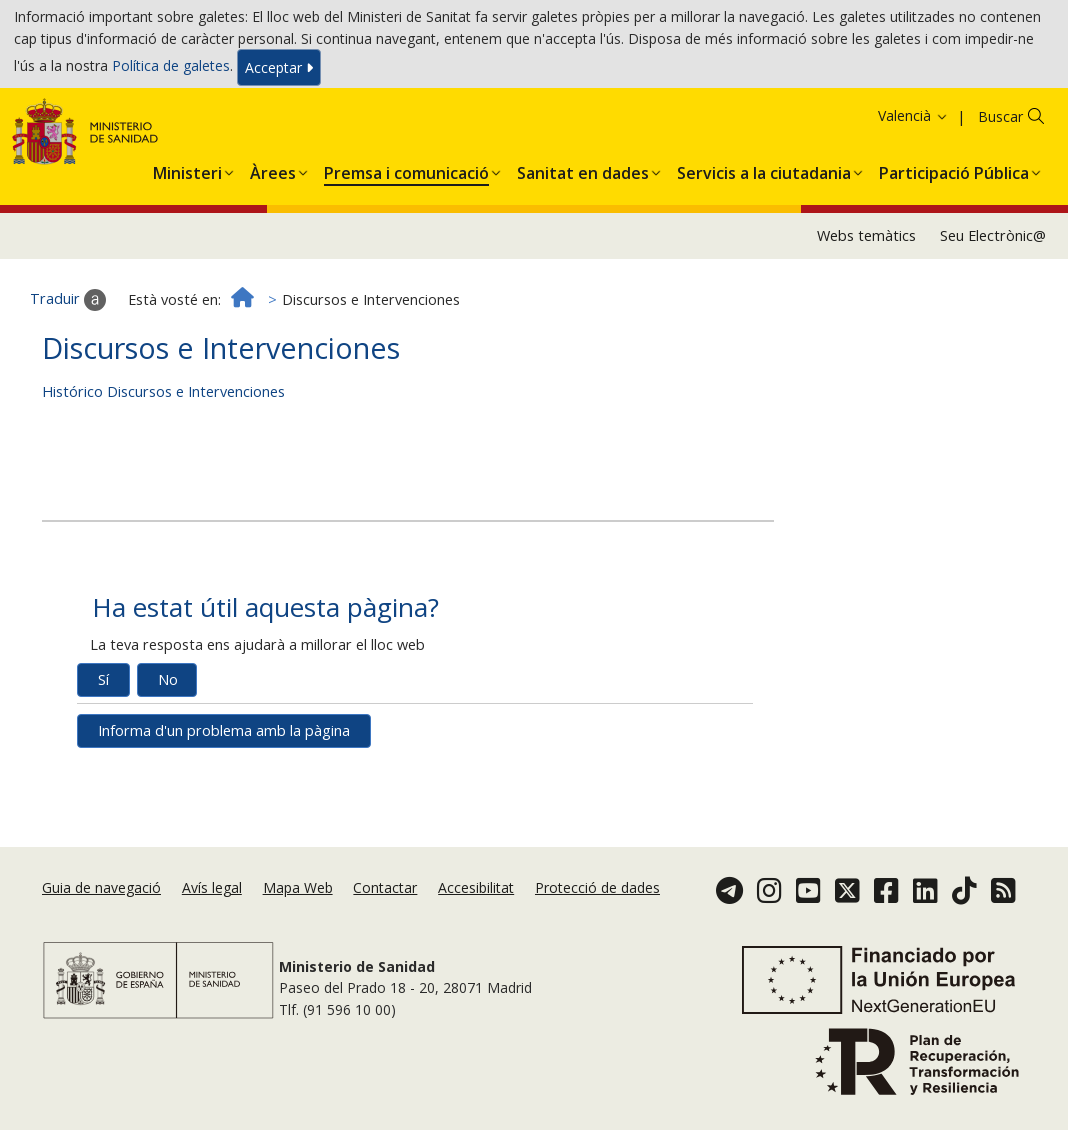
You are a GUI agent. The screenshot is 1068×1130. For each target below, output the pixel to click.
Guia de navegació (101, 923)
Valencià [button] (913, 177)
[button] (187, 232)
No (168, 742)
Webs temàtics (866, 297)
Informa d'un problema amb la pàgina (224, 793)
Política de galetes (171, 69)
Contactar (385, 923)
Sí (103, 742)
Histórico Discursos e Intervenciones (163, 454)
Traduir (68, 363)
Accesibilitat (476, 923)
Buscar (1000, 178)
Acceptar (279, 71)
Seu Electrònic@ (993, 297)
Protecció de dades (597, 923)
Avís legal (212, 923)
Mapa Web (298, 923)
